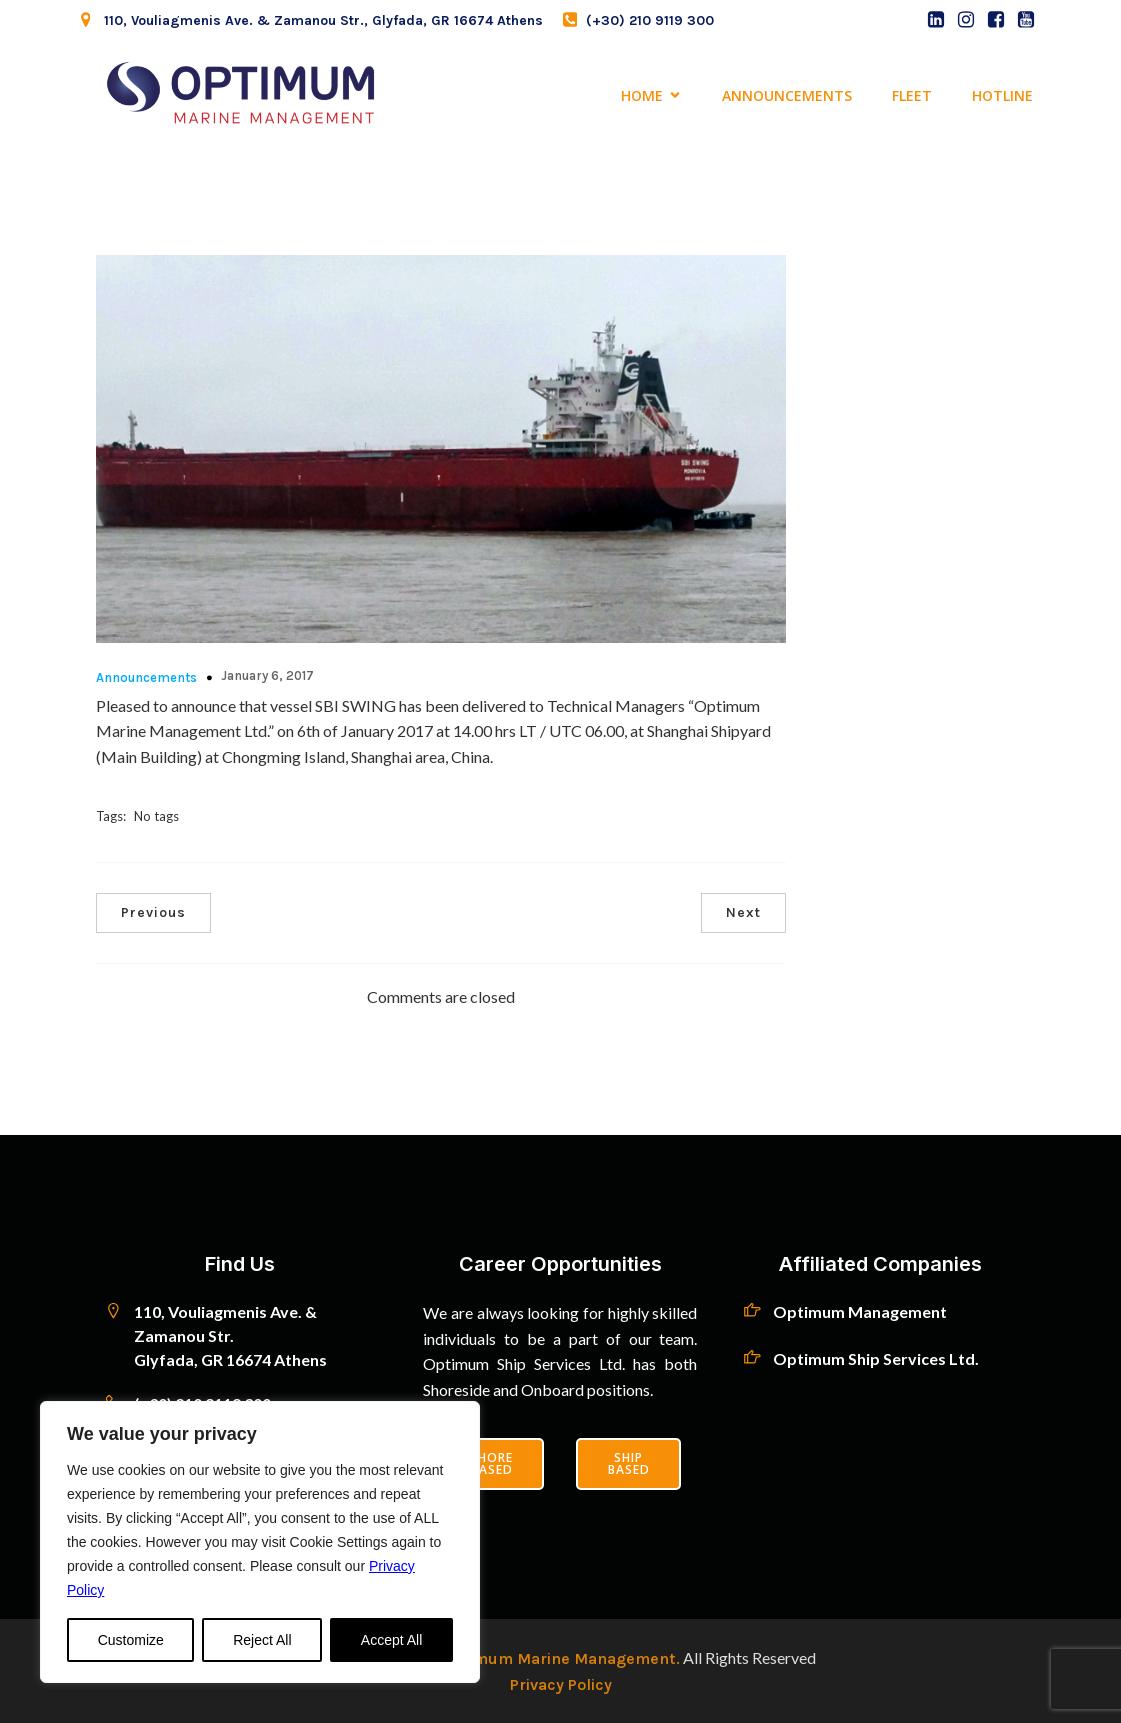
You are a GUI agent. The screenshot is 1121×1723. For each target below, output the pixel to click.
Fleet (912, 95)
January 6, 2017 (267, 675)
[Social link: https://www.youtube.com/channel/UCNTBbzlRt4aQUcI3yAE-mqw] (1026, 20)
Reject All (262, 1640)
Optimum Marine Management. (558, 1658)
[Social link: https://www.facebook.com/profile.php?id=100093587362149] (996, 20)
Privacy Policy (561, 1684)
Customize (131, 1640)
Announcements (787, 95)
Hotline (1002, 95)
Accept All (391, 1640)
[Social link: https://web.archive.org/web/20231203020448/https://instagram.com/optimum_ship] (966, 20)
